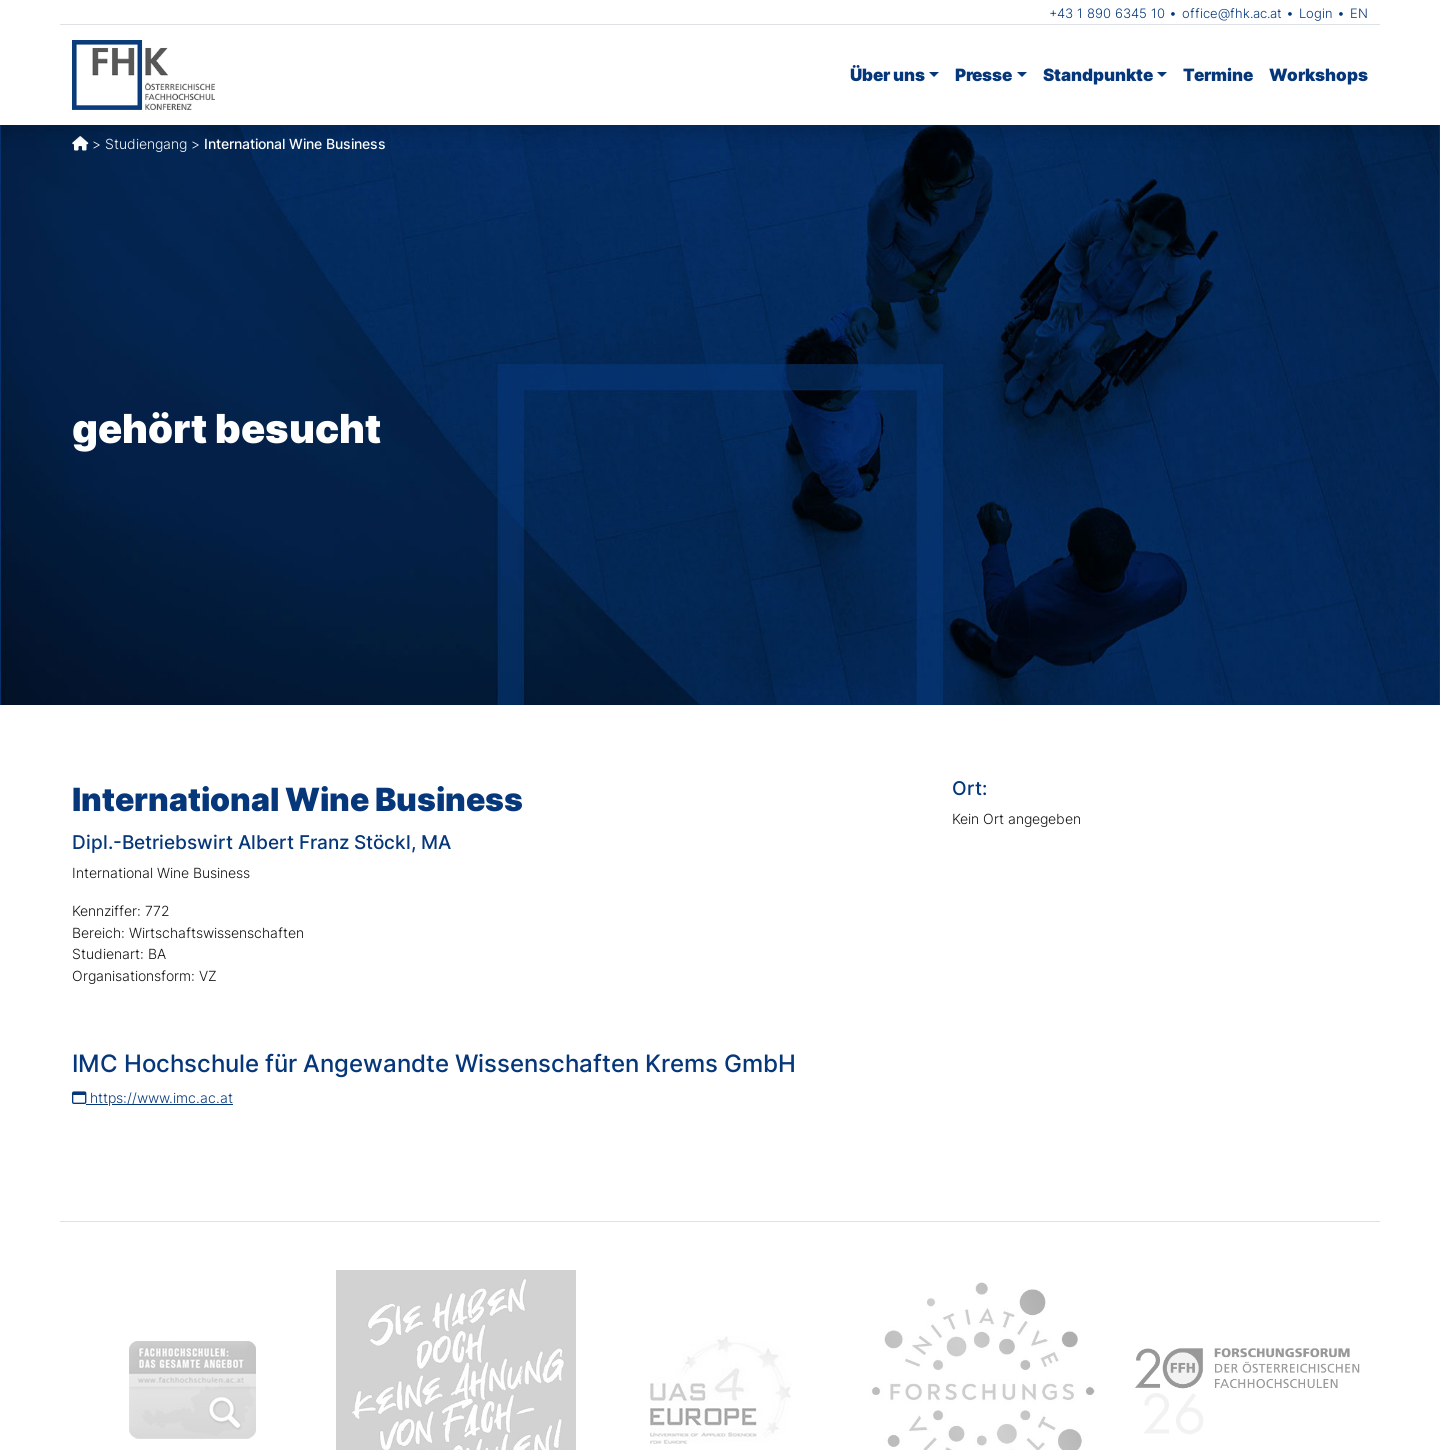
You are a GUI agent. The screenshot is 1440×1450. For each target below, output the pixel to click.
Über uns (887, 74)
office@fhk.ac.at (1232, 13)
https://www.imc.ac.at (152, 1097)
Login (1316, 13)
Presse (983, 74)
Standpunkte (1098, 74)
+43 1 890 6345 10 (1107, 13)
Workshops (1318, 74)
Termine (1218, 74)
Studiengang (146, 143)
